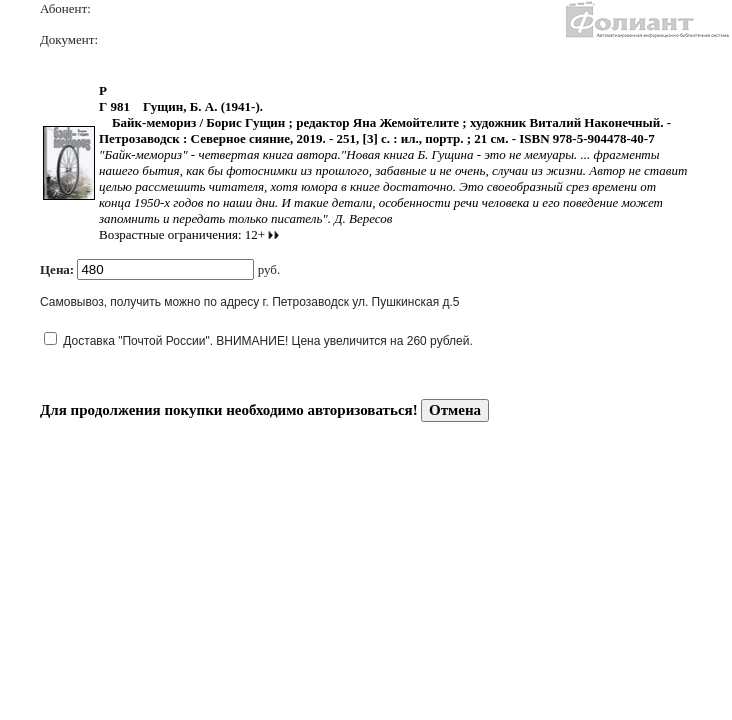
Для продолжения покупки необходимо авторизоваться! (229, 410)
